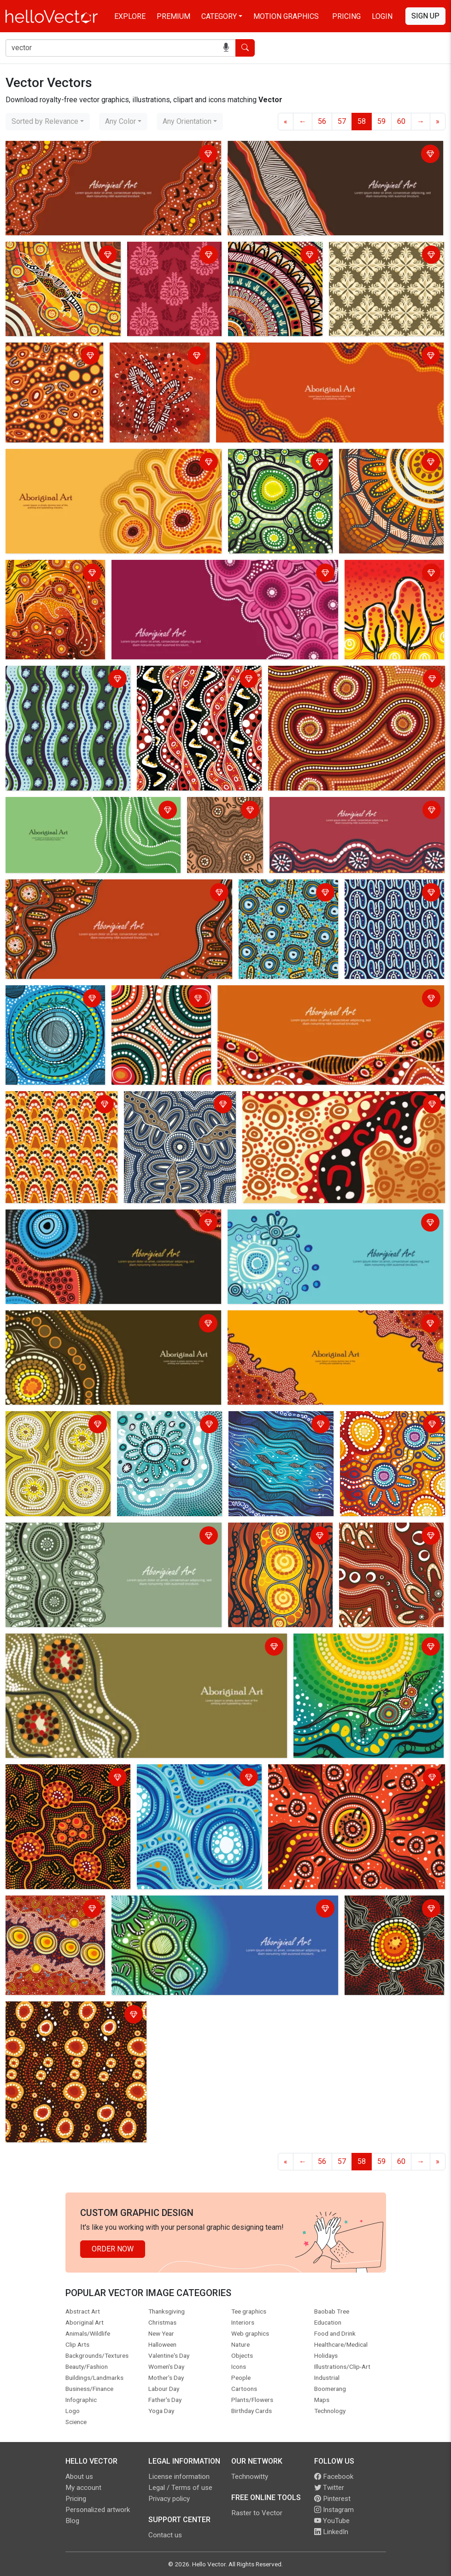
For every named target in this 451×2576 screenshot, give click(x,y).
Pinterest (332, 2499)
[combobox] (48, 121)
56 (322, 121)
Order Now (113, 2249)
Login (382, 16)
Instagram (334, 2510)
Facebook (333, 2476)
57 (342, 121)
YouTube (332, 2521)
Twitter (329, 2487)
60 (401, 121)
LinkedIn (331, 2532)
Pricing (346, 16)
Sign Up (425, 16)
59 (381, 121)
